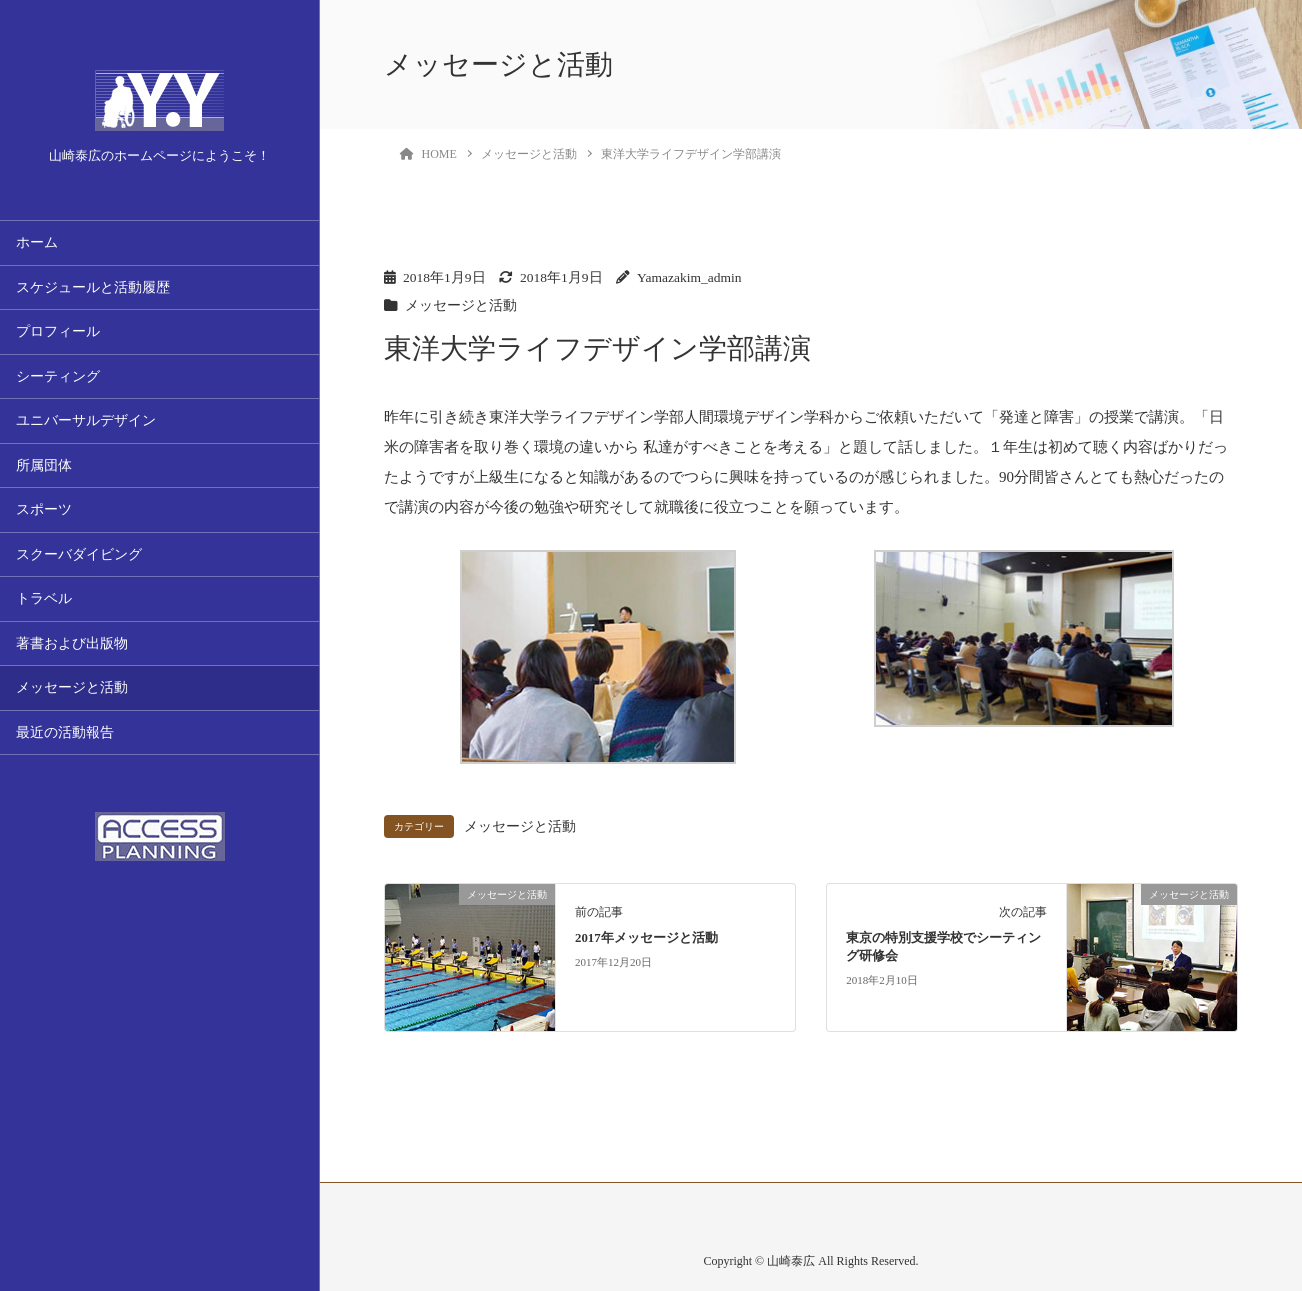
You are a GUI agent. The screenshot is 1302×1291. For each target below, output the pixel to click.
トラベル (44, 598)
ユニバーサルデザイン (86, 420)
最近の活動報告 (65, 732)
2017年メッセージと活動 (646, 938)
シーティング (58, 376)
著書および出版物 (72, 643)
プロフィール (58, 331)
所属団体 (44, 465)
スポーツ (44, 509)
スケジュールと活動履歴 (93, 287)
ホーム (37, 242)
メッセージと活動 (72, 687)
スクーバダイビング (79, 554)
